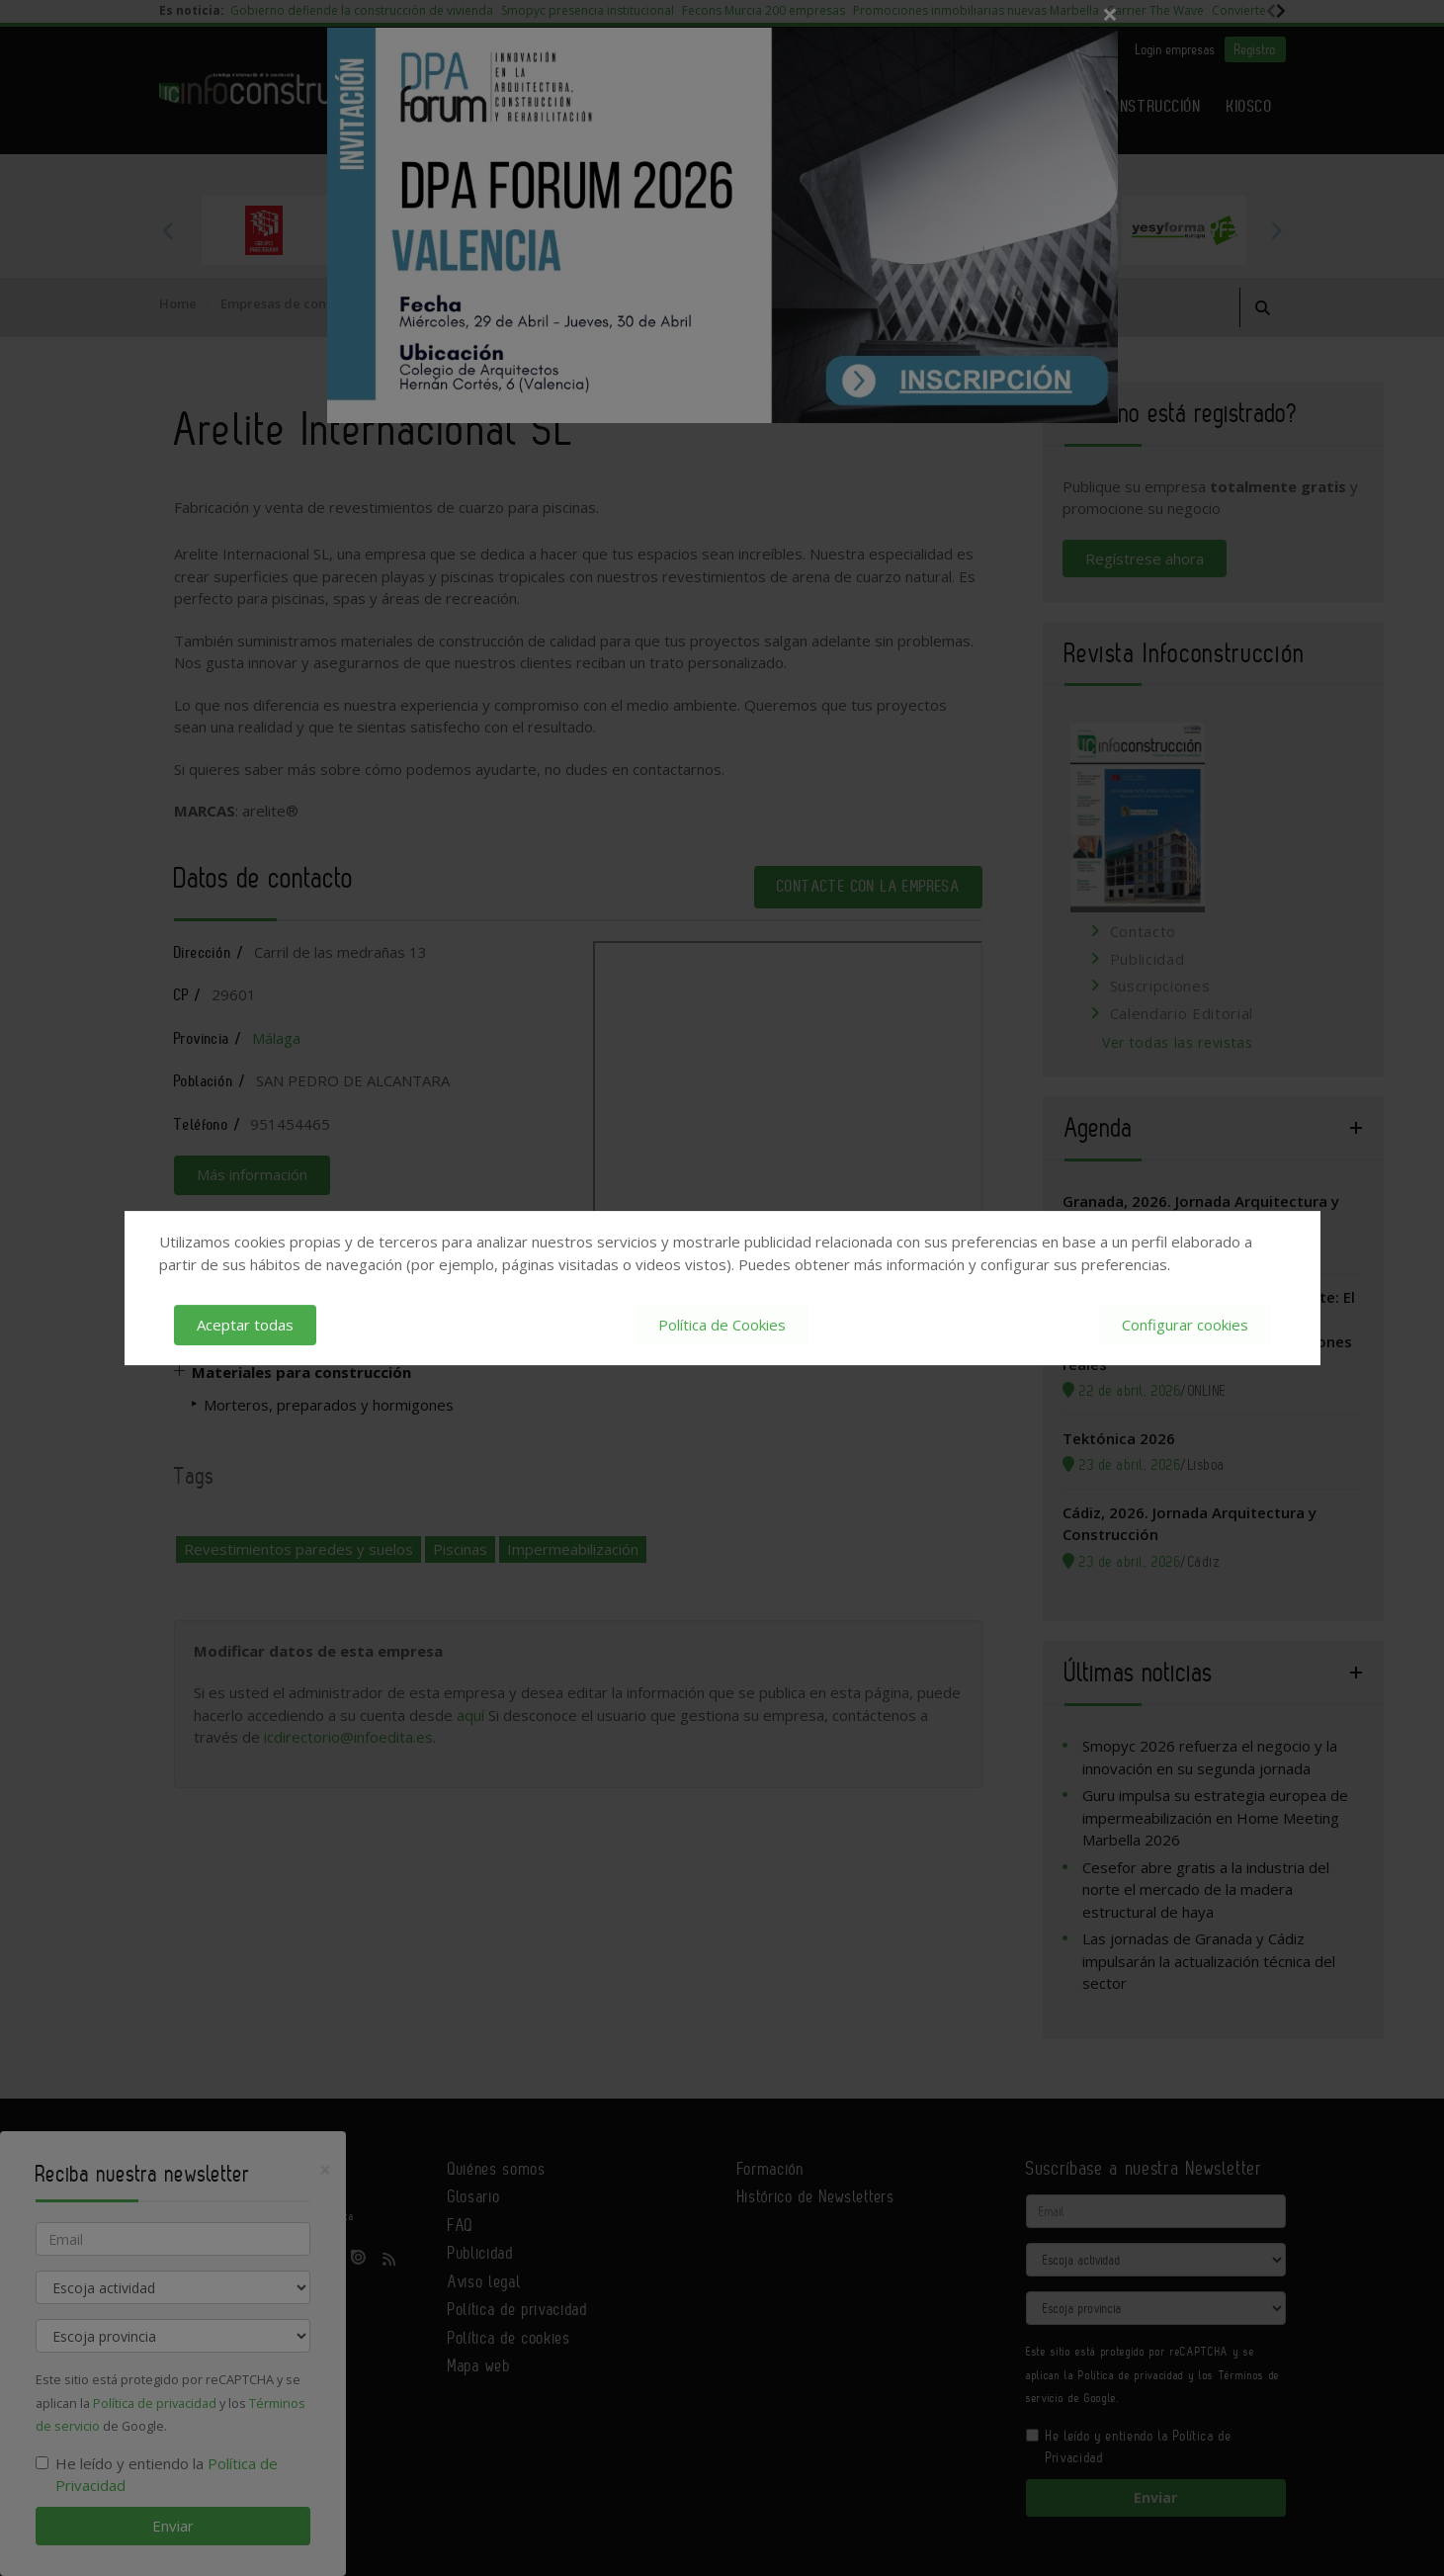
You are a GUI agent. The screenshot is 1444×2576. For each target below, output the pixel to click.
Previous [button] (169, 230)
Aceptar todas (245, 1324)
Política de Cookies (722, 1324)
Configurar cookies (1185, 1324)
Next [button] (1276, 230)
